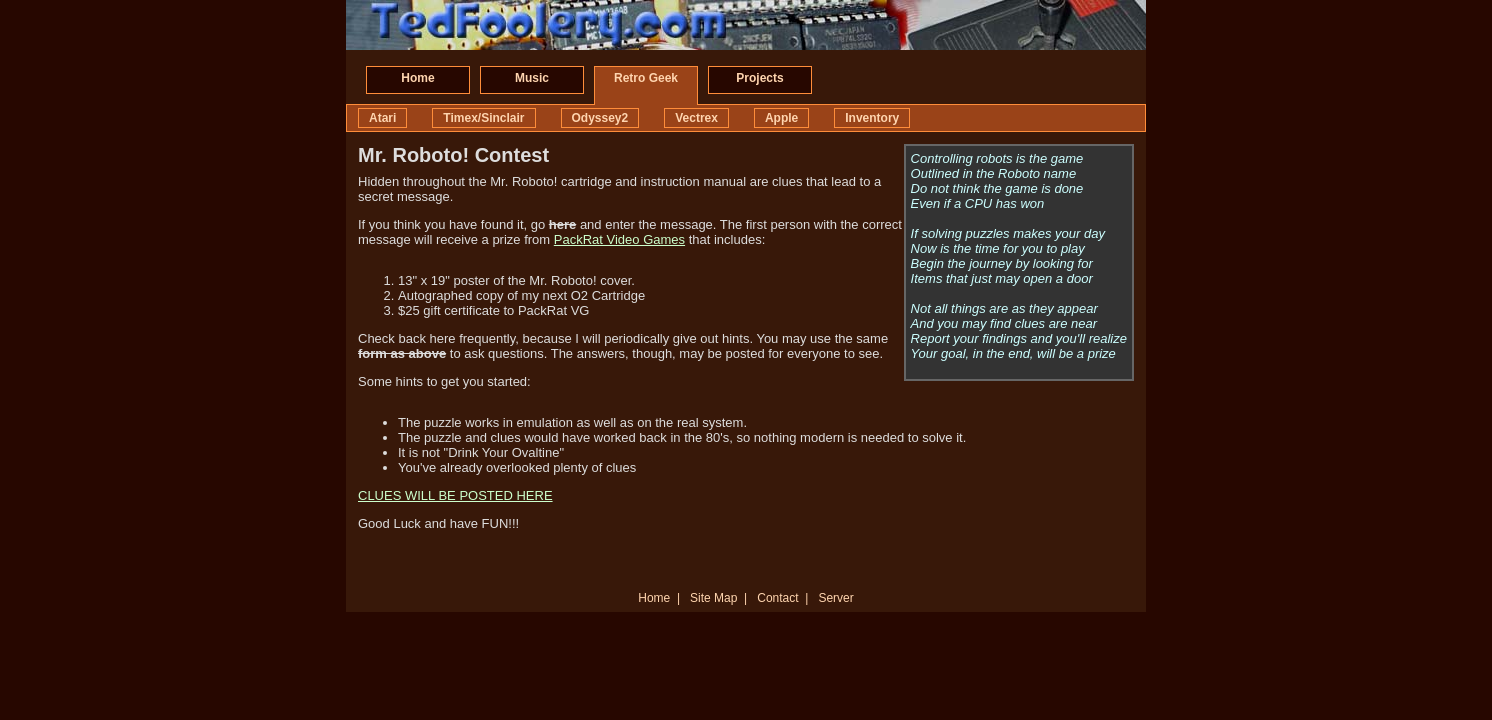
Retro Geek (646, 78)
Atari (382, 118)
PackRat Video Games (619, 239)
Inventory (872, 118)
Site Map (713, 598)
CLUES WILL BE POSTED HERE (455, 495)
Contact (777, 598)
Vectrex (696, 118)
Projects (759, 78)
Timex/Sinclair (483, 118)
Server (835, 598)
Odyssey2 (600, 118)
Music (532, 78)
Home (417, 78)
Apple (781, 118)
